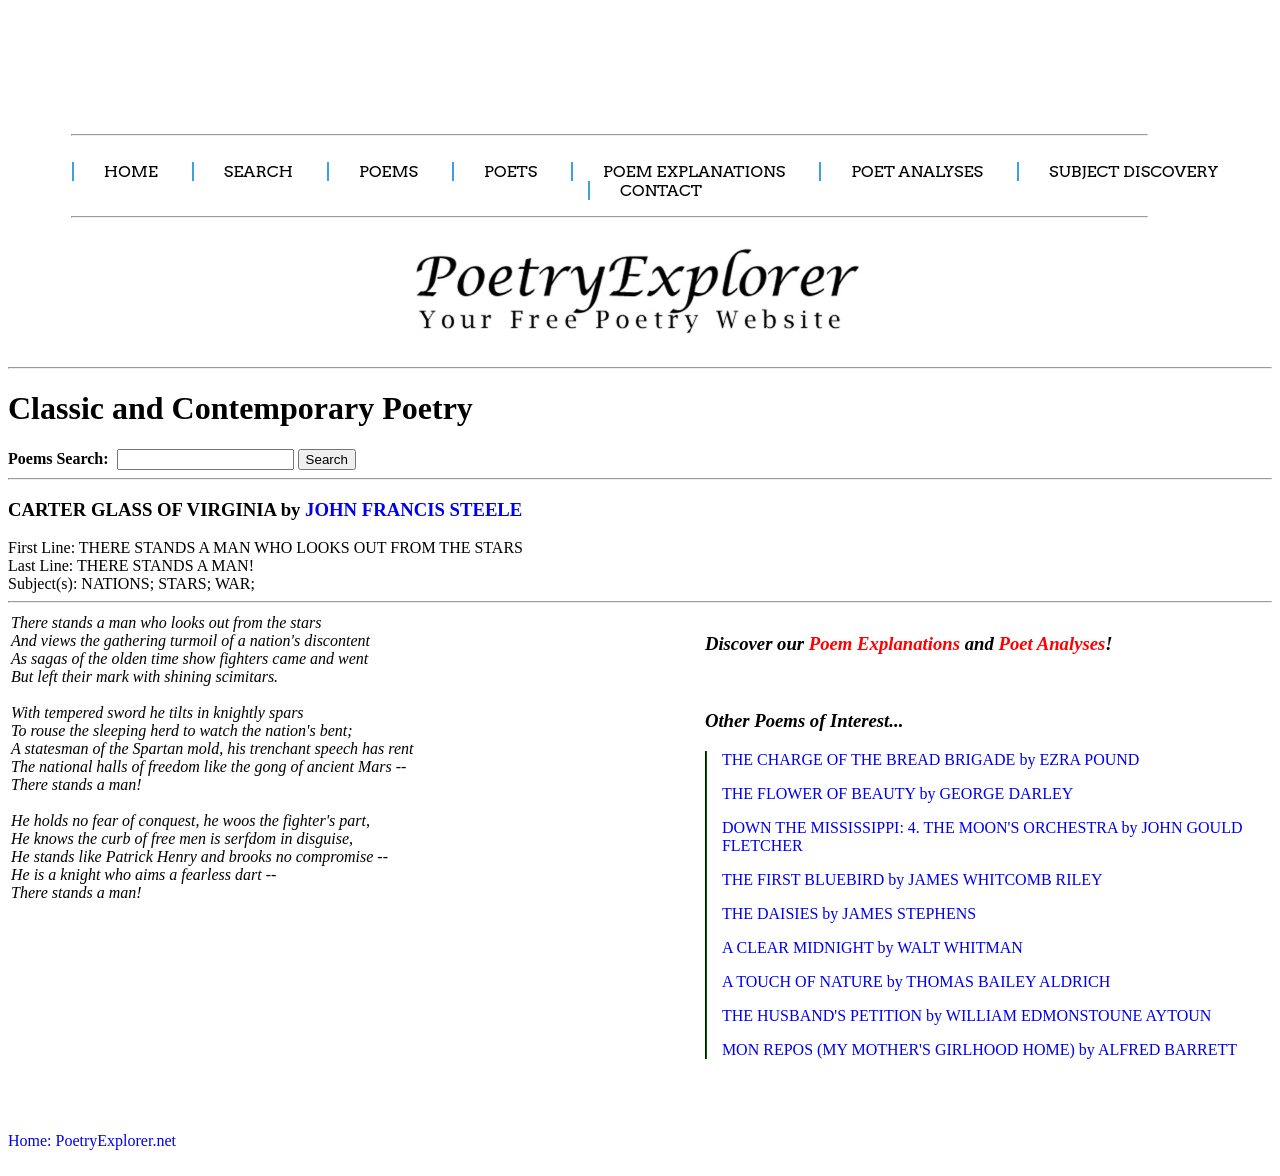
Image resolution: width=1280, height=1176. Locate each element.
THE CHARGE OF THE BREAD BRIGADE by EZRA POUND (931, 759)
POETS (510, 171)
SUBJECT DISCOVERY (1133, 171)
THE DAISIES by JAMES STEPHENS (849, 913)
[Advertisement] (375, 56)
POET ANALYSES (917, 171)
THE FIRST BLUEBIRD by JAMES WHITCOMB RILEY (912, 879)
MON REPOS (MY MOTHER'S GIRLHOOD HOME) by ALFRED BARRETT (979, 1049)
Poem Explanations (884, 643)
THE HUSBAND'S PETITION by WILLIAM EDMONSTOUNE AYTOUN (966, 1015)
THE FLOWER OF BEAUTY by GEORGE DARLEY (897, 793)
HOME (131, 171)
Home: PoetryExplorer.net (92, 1140)
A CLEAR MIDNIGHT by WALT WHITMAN (872, 947)
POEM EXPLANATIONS (694, 171)
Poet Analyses (1051, 643)
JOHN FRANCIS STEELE (413, 509)
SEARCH (258, 171)
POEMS (388, 171)
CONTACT (661, 190)
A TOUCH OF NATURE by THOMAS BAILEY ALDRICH (916, 981)
